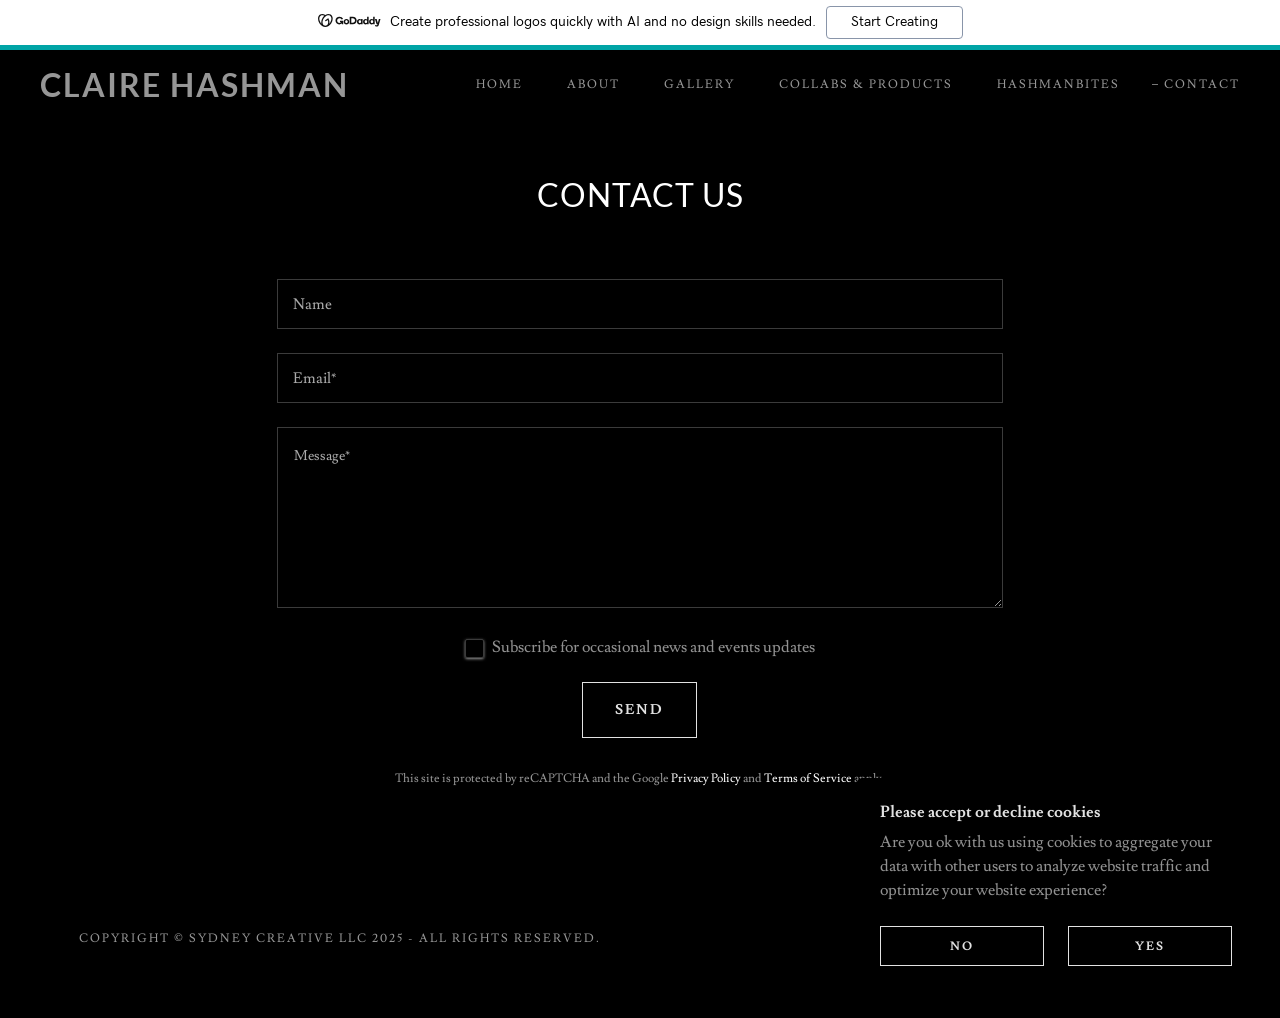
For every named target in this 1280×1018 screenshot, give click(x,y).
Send (639, 710)
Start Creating (894, 22)
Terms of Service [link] (808, 778)
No (962, 946)
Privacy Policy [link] (706, 778)
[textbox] (639, 304)
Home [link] (499, 84)
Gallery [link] (699, 84)
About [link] (593, 84)
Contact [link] (1202, 84)
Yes (1150, 946)
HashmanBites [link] (1058, 84)
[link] (204, 92)
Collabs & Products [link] (866, 84)
